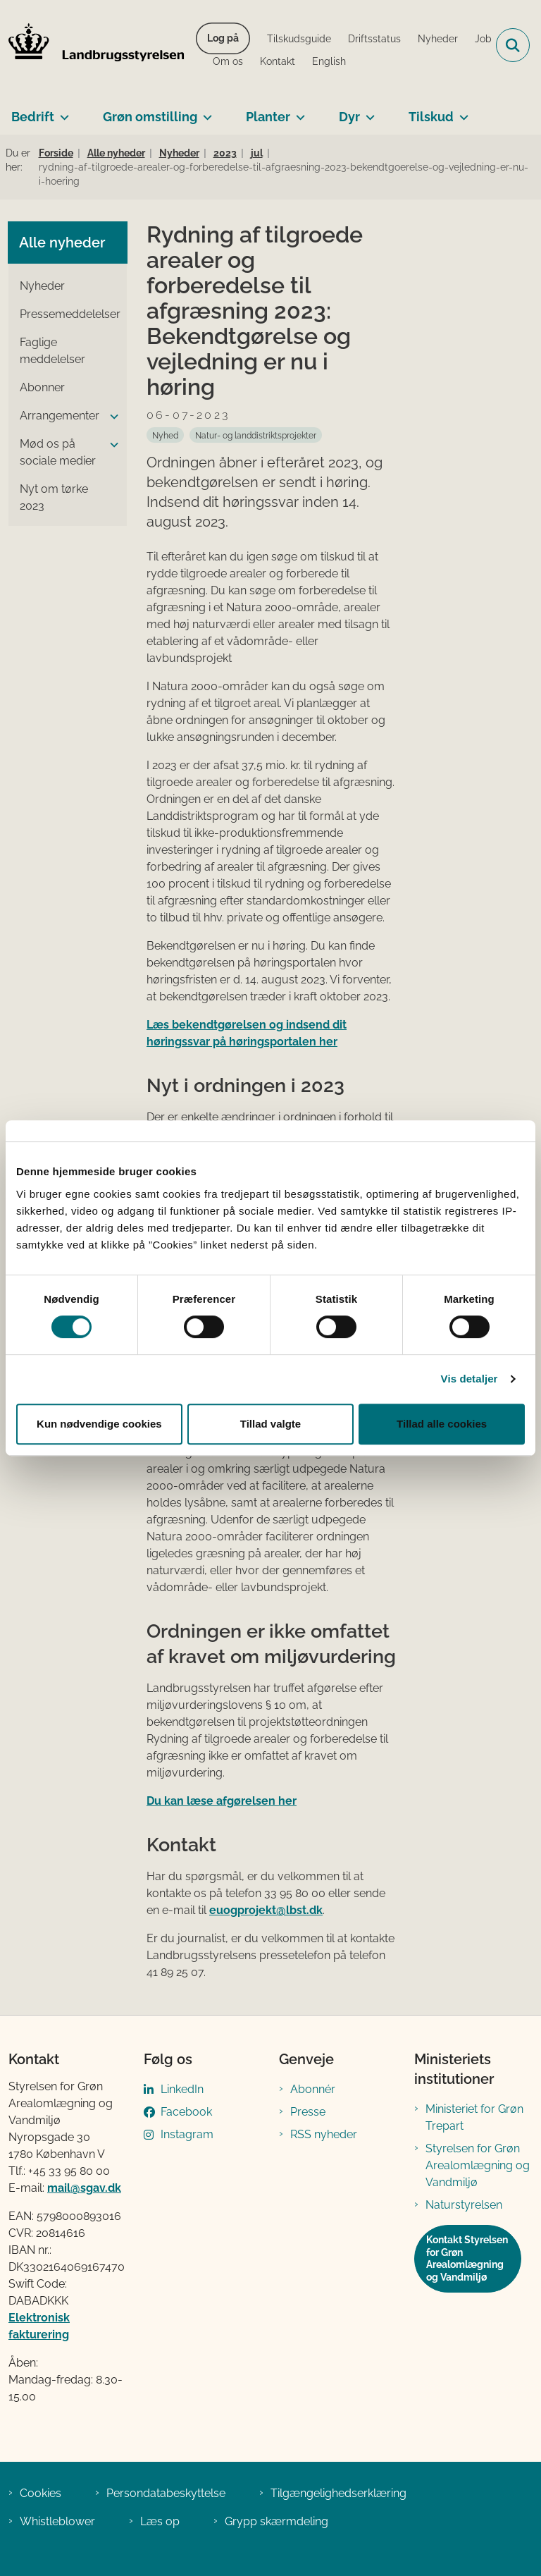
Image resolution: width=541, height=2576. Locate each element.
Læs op (160, 2521)
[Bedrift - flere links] (61, 111)
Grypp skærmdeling (276, 2521)
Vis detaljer (469, 1379)
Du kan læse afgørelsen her (222, 1801)
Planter (268, 116)
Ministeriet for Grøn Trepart (474, 2117)
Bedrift (32, 116)
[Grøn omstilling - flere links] (204, 111)
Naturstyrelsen (463, 2205)
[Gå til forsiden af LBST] (92, 45)
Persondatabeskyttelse (165, 2493)
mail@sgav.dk (84, 2188)
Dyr (349, 116)
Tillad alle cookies (442, 1424)
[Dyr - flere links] (367, 111)
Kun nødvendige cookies (99, 1424)
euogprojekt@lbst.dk (266, 1910)
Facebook (186, 2111)
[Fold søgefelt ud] (513, 45)
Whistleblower (57, 2521)
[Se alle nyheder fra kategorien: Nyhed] (165, 435)
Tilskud (431, 116)
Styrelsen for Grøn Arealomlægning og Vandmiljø (477, 2165)
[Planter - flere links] (297, 111)
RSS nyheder (323, 2134)
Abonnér (312, 2089)
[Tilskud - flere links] (461, 111)
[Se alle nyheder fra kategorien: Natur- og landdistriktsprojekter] (255, 435)
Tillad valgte (270, 1424)
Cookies (40, 2493)
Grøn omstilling (150, 116)
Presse (307, 2111)
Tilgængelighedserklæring (338, 2493)
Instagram (187, 2134)
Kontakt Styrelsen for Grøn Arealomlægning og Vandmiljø (467, 2258)
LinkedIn (182, 2089)
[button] (110, 417)
